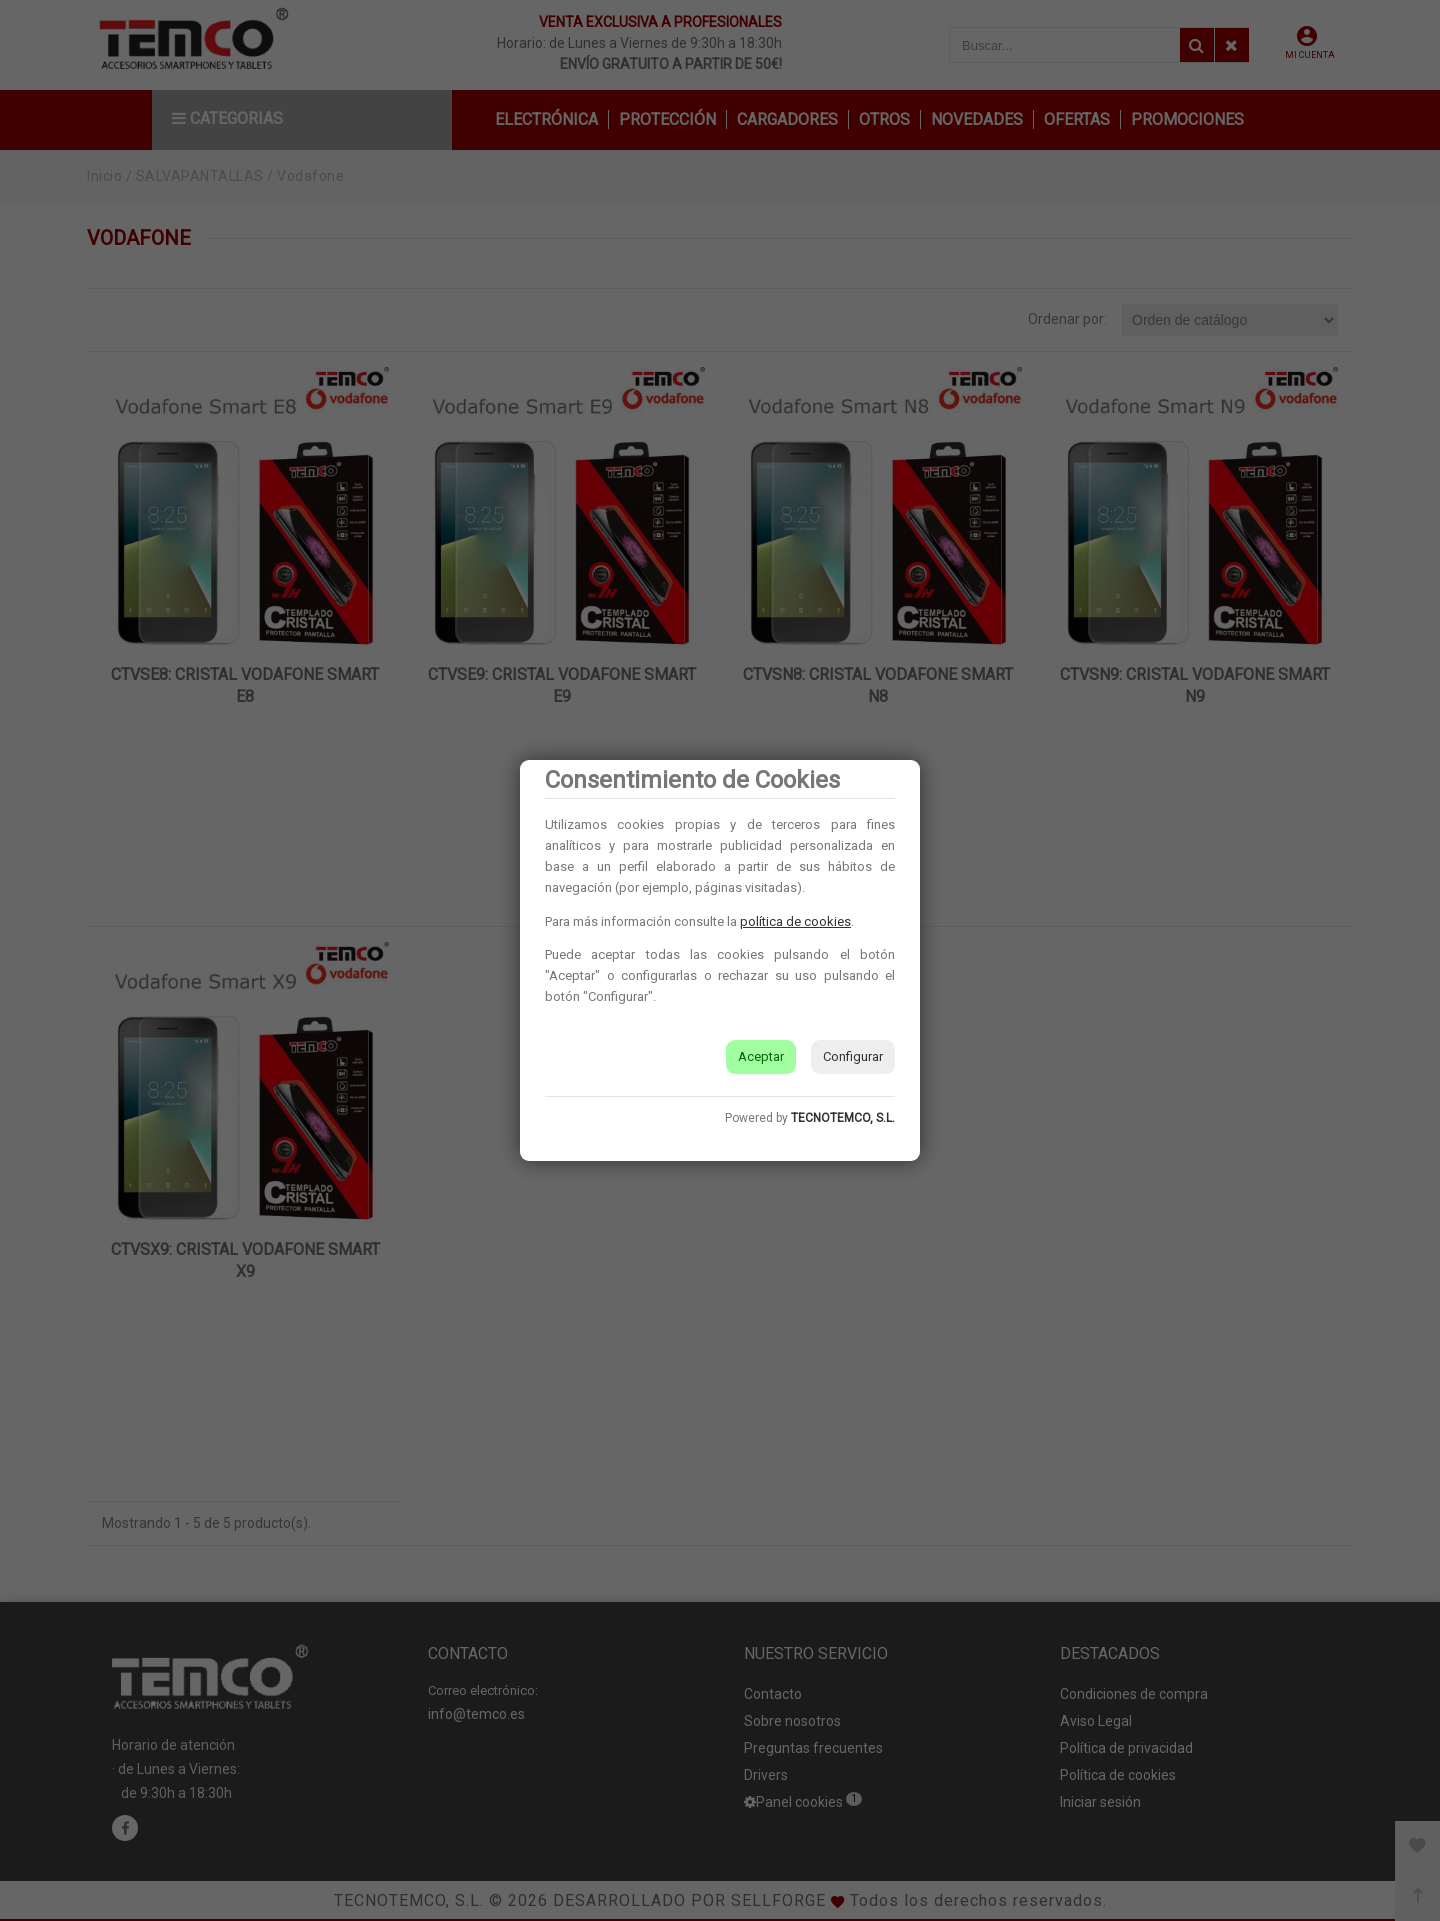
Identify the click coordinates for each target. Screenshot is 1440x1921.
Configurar (853, 1056)
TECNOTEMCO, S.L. (843, 1118)
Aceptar (761, 1056)
